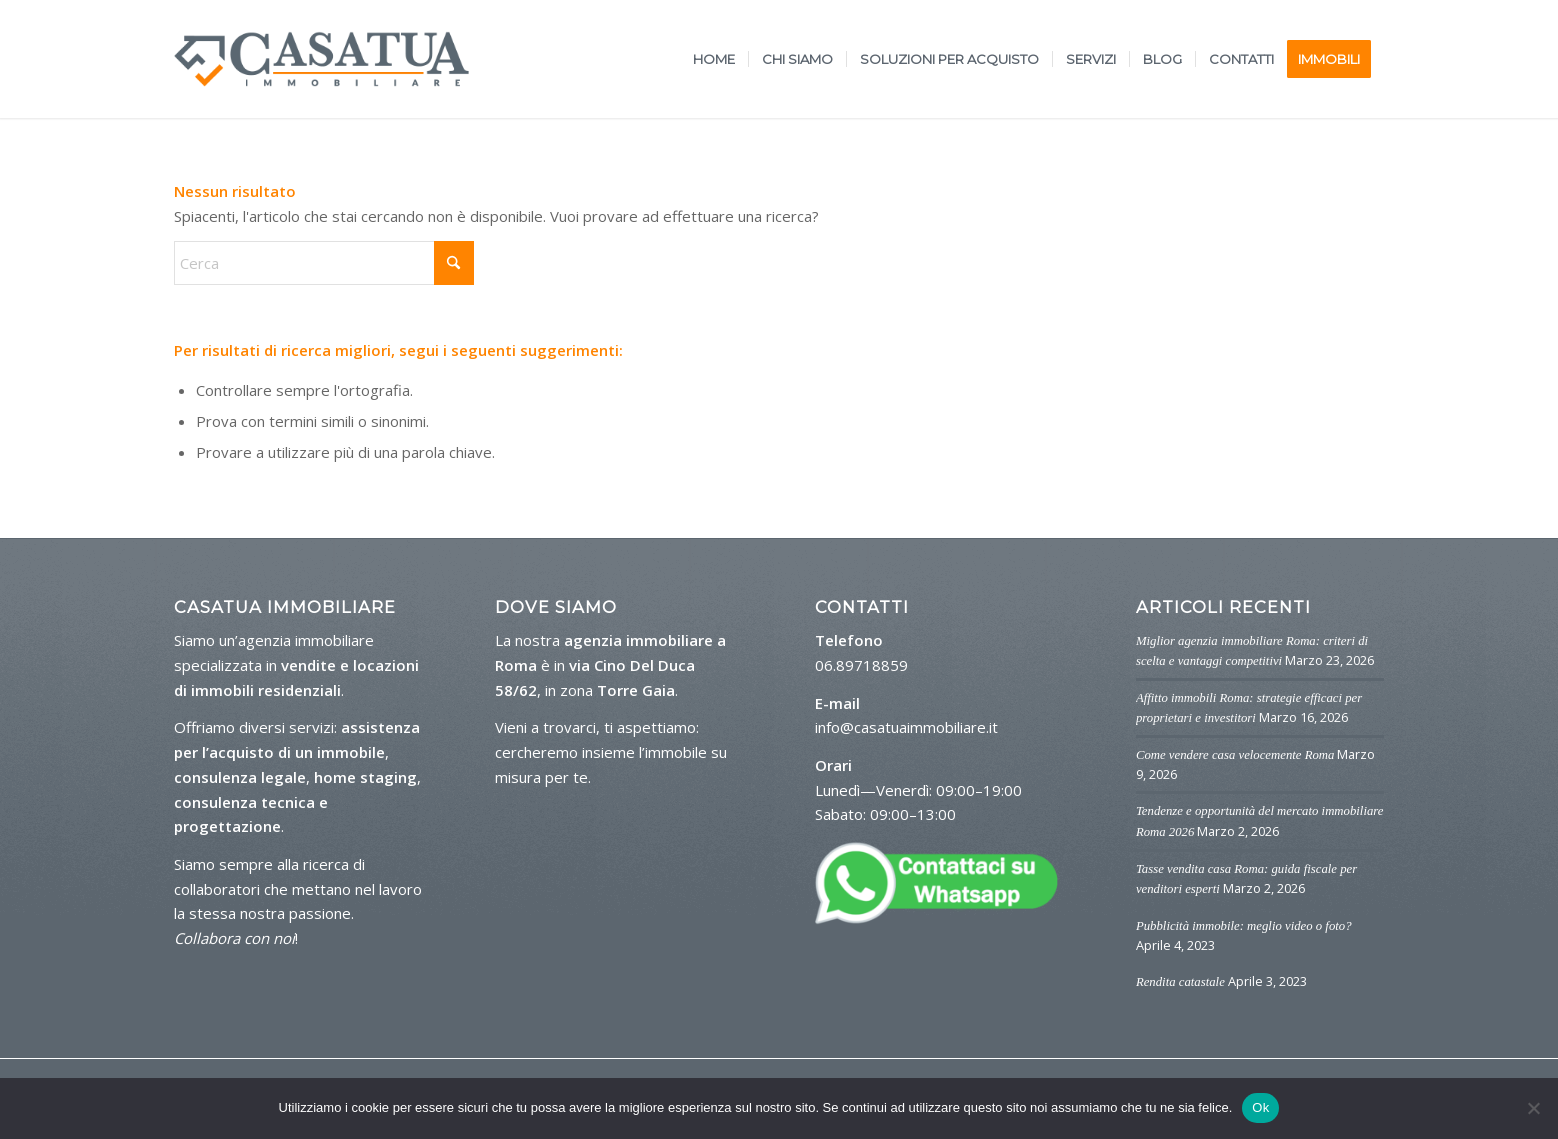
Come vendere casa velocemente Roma (1235, 755)
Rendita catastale (1180, 982)
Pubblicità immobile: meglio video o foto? (1244, 926)
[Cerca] (324, 263)
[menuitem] (714, 59)
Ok (1260, 1107)
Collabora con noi (234, 938)
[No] (1533, 1108)
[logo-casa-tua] (321, 59)
